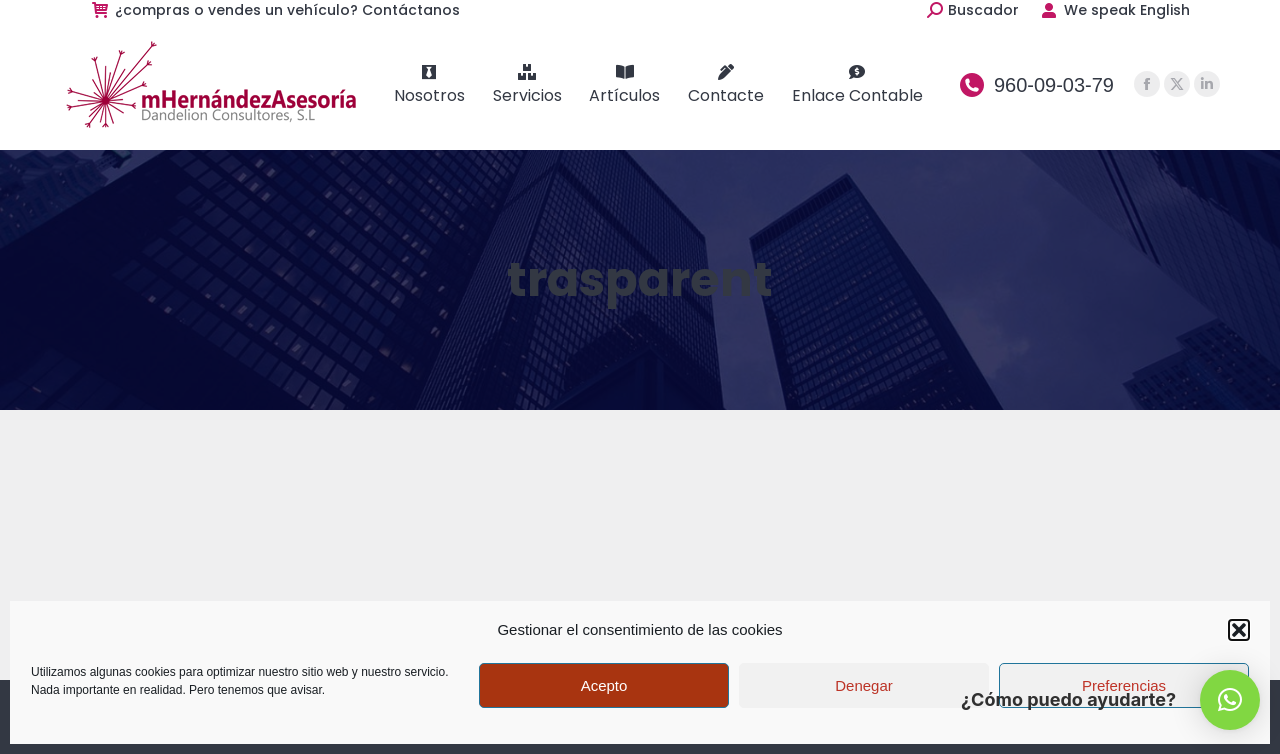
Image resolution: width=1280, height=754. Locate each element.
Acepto (604, 685)
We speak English (1114, 10)
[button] (1239, 630)
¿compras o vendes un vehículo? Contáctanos (275, 10)
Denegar (864, 685)
